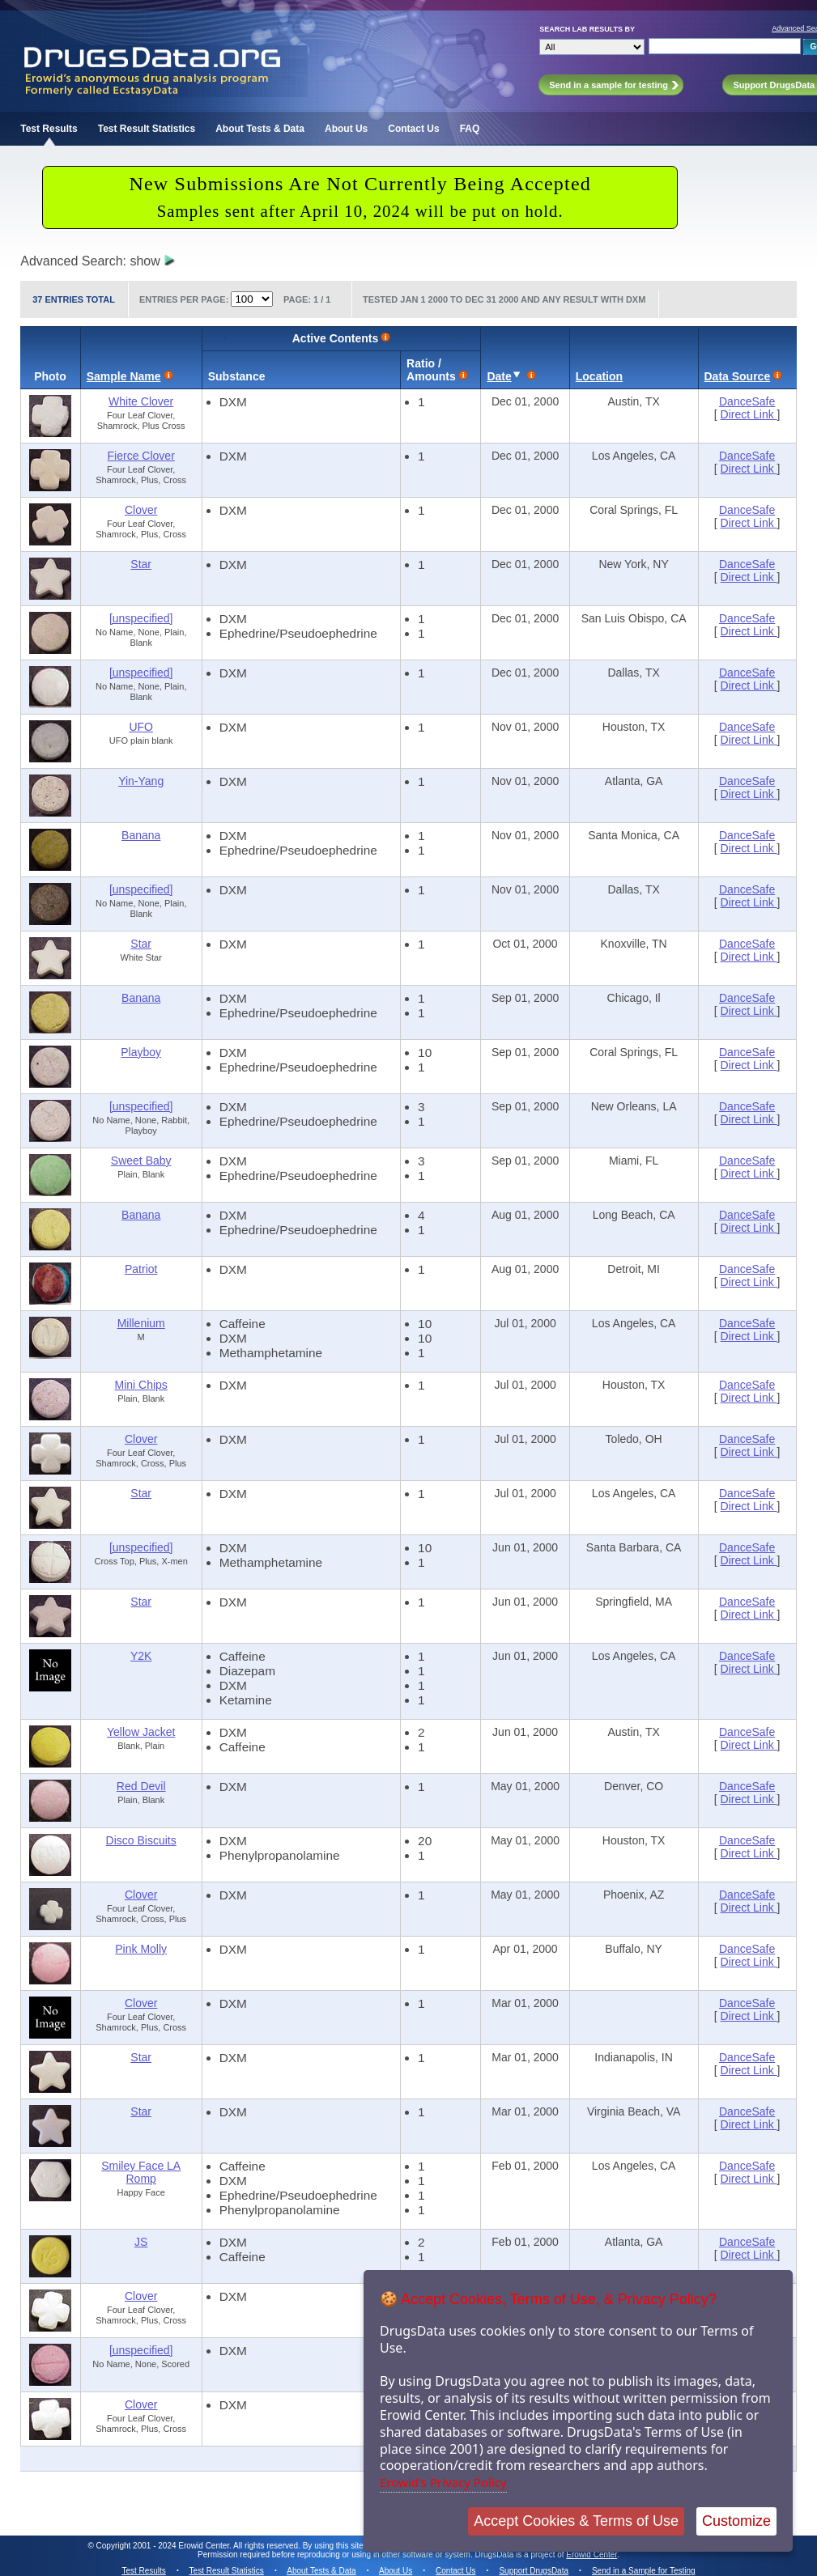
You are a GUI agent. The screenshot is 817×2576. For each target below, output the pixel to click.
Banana (140, 835)
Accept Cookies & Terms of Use (576, 2521)
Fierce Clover (141, 455)
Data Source (737, 376)
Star (140, 564)
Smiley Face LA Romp (141, 2172)
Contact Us (413, 128)
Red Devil (141, 1786)
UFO (141, 726)
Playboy (141, 1052)
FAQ (470, 128)
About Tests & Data (259, 128)
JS (140, 2241)
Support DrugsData (533, 2570)
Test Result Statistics (146, 128)
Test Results (48, 128)
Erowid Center (591, 2554)
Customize (736, 2521)
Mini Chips (141, 1384)
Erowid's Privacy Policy (443, 2482)
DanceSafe (747, 401)
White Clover (141, 401)
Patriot (141, 1269)
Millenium (141, 1323)
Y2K (140, 1655)
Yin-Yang (141, 780)
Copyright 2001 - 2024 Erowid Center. (164, 2545)
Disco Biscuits (141, 1840)
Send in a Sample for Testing (644, 2570)
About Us (346, 128)
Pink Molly (141, 1948)
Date (499, 376)
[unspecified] (141, 618)
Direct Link (749, 414)
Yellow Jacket (141, 1731)
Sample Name (124, 376)
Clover (141, 509)
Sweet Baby (141, 1160)
